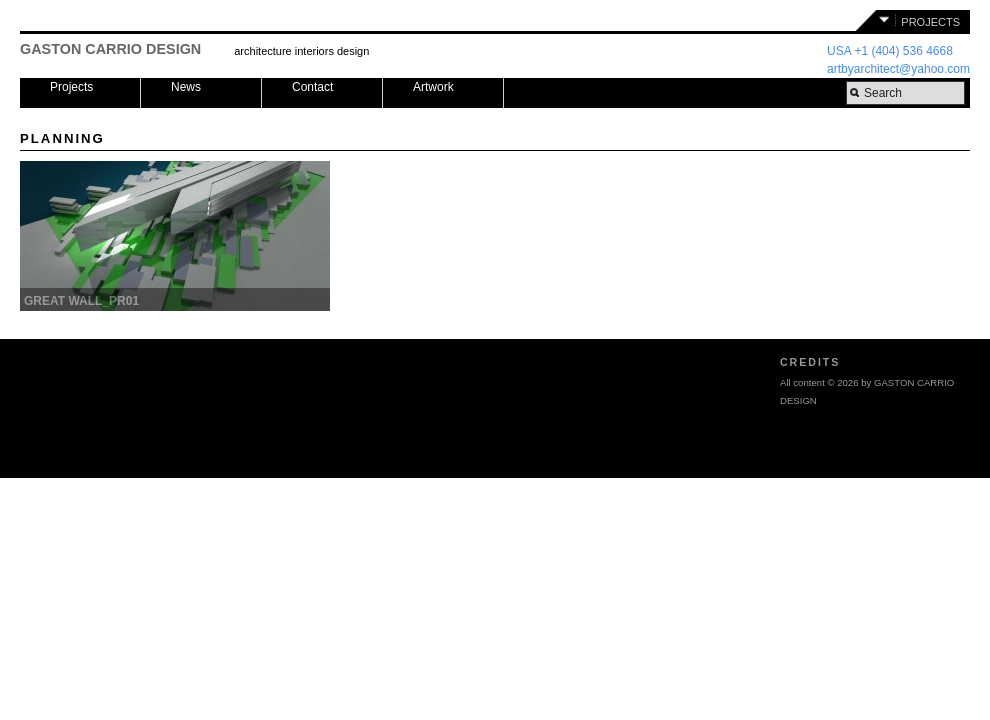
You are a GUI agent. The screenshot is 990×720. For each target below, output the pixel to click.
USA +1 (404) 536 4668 (890, 51)
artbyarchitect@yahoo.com (898, 69)
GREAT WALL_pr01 (81, 301)
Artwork (433, 87)
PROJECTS (930, 22)
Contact (312, 87)
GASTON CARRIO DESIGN (110, 49)
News (186, 87)
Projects (71, 87)
